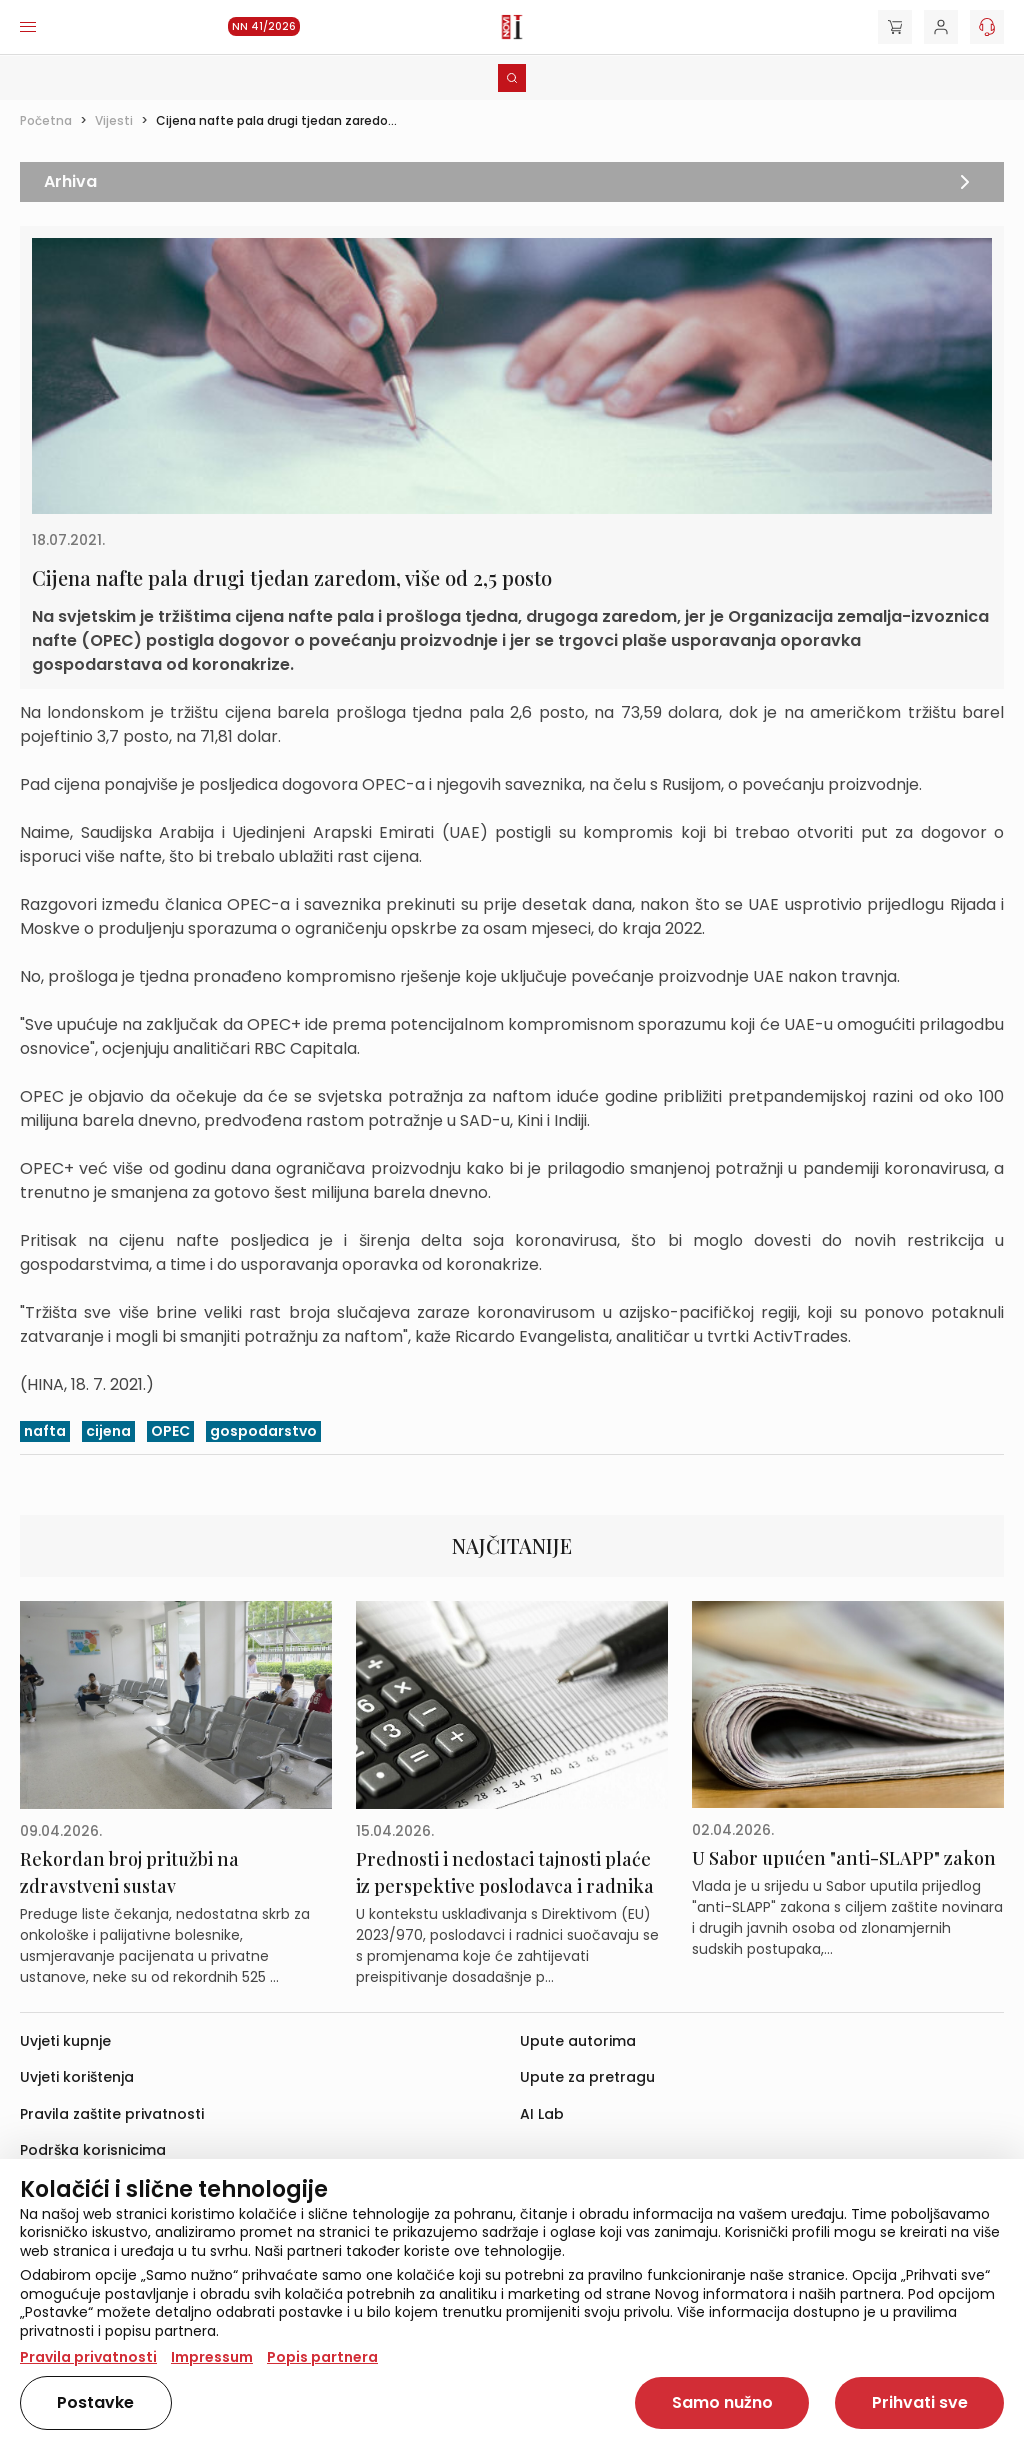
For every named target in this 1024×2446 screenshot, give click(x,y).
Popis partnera (322, 2357)
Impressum (212, 2357)
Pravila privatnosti (88, 2357)
